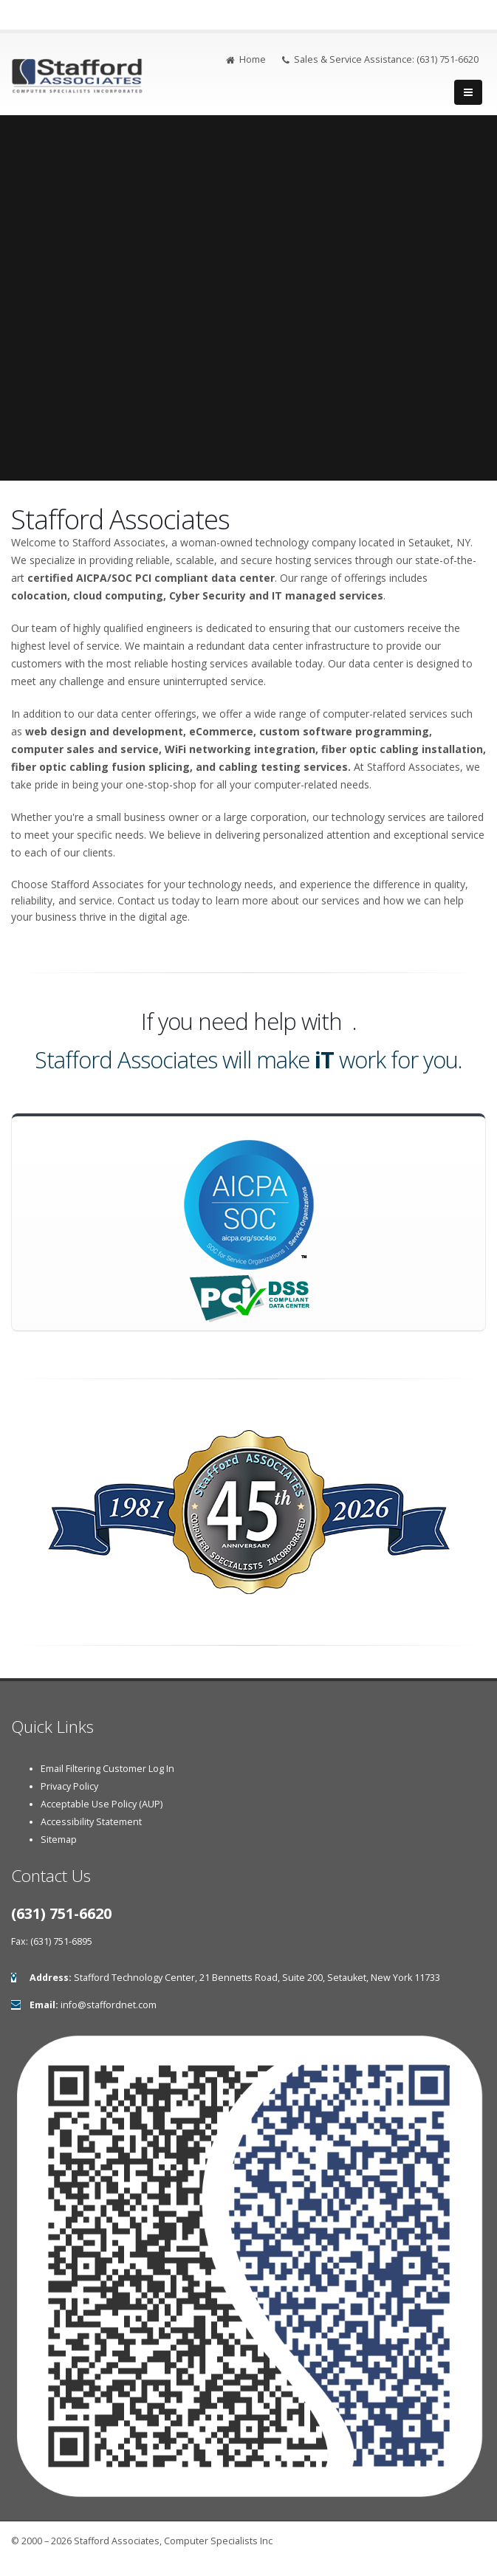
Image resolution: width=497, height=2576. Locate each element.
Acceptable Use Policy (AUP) (101, 1804)
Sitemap (59, 1839)
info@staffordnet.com (109, 2005)
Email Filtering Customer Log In (107, 1768)
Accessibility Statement (91, 1822)
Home (246, 59)
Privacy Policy (69, 1786)
